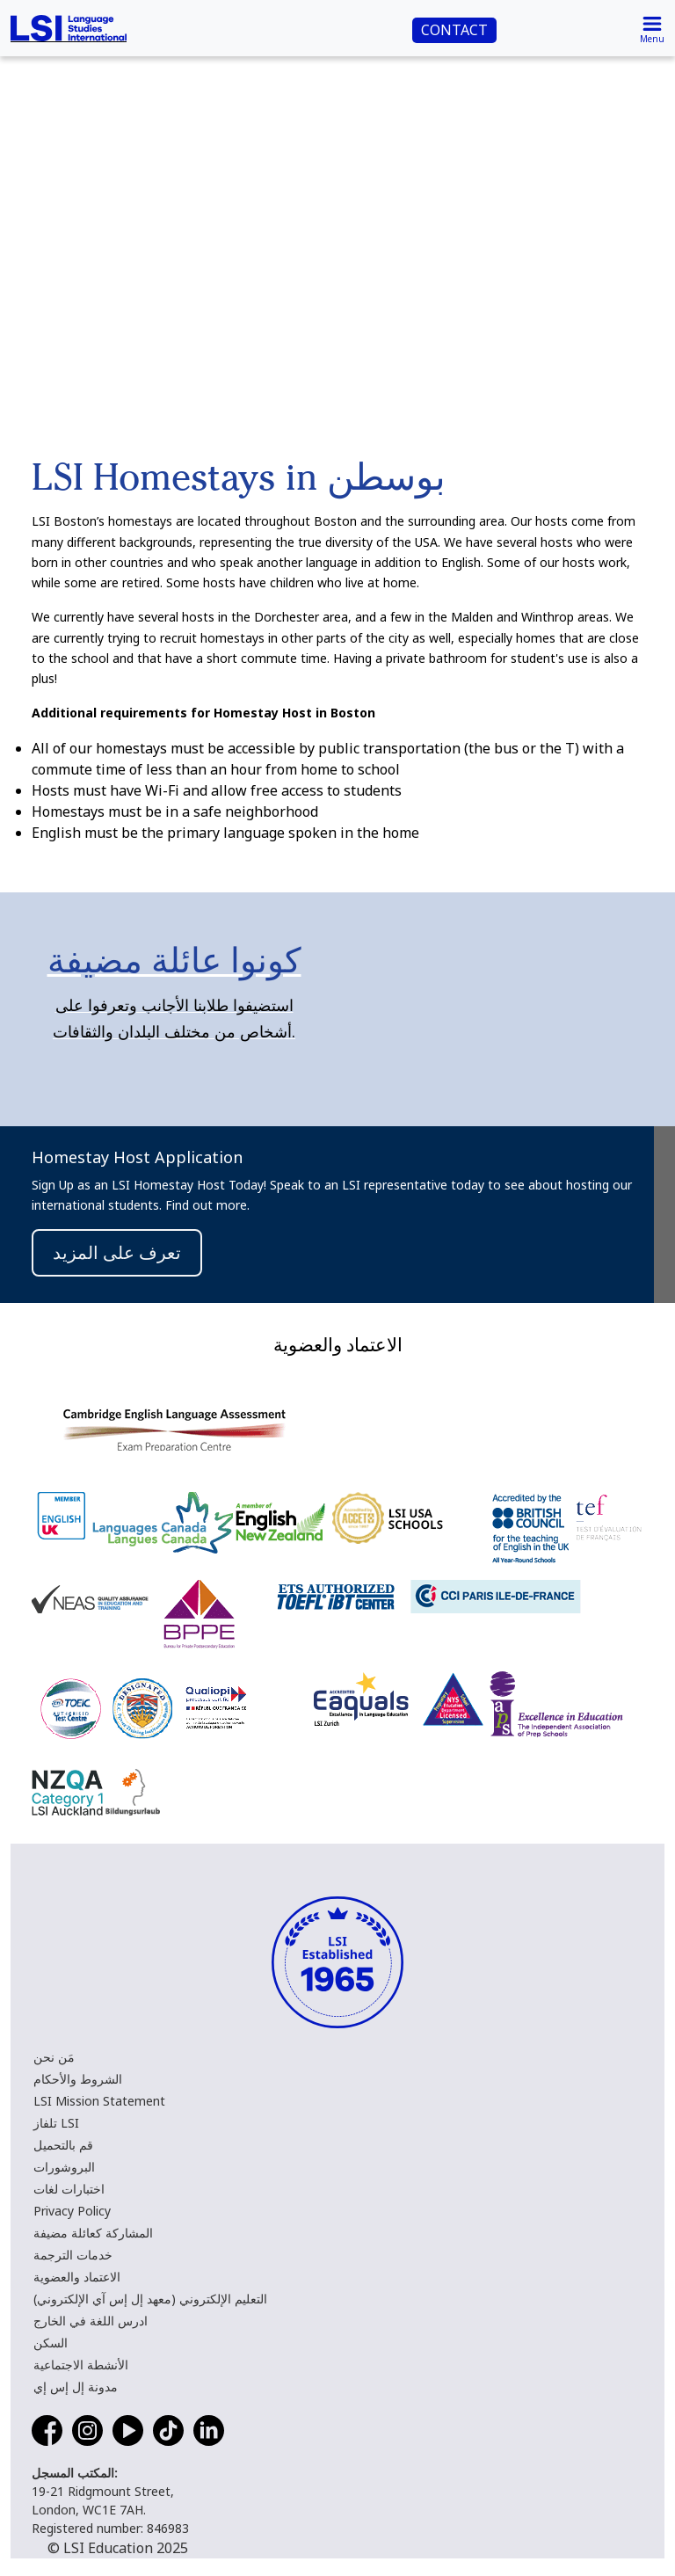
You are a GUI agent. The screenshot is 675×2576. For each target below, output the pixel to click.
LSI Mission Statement (99, 2100)
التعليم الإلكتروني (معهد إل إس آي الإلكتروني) (150, 2298)
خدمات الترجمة (72, 2254)
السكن (50, 2342)
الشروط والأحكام (77, 2078)
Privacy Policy (72, 2210)
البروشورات (64, 2166)
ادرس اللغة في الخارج (90, 2320)
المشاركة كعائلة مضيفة (93, 2232)
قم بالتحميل (63, 2144)
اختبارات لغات (69, 2188)
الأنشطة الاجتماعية (80, 2364)
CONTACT (454, 30)
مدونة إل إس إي (75, 2386)
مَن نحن (54, 2056)
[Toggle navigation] (652, 28)
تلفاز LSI (56, 2122)
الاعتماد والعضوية (76, 2276)
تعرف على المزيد (117, 1252)
